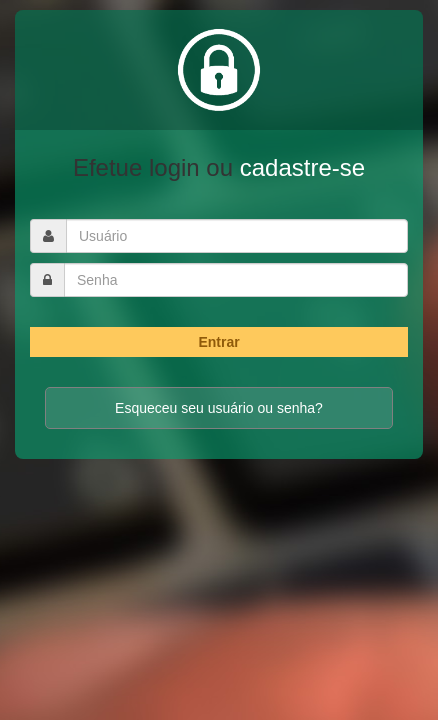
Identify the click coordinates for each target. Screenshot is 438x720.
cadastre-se (302, 167)
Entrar (218, 342)
